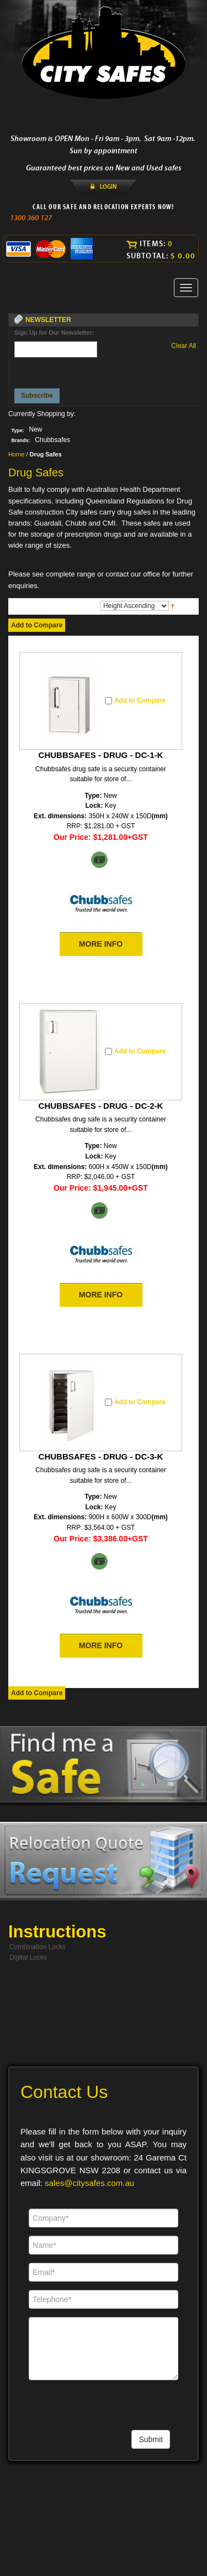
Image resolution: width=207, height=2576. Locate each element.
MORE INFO (101, 943)
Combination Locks (37, 1947)
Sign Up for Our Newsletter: (54, 332)
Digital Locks (28, 1957)
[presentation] (56, 370)
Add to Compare (36, 625)
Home (16, 454)
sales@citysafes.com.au (89, 2183)
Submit (151, 2439)
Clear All (183, 346)
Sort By (88, 604)
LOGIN (108, 186)
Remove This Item (50, 428)
